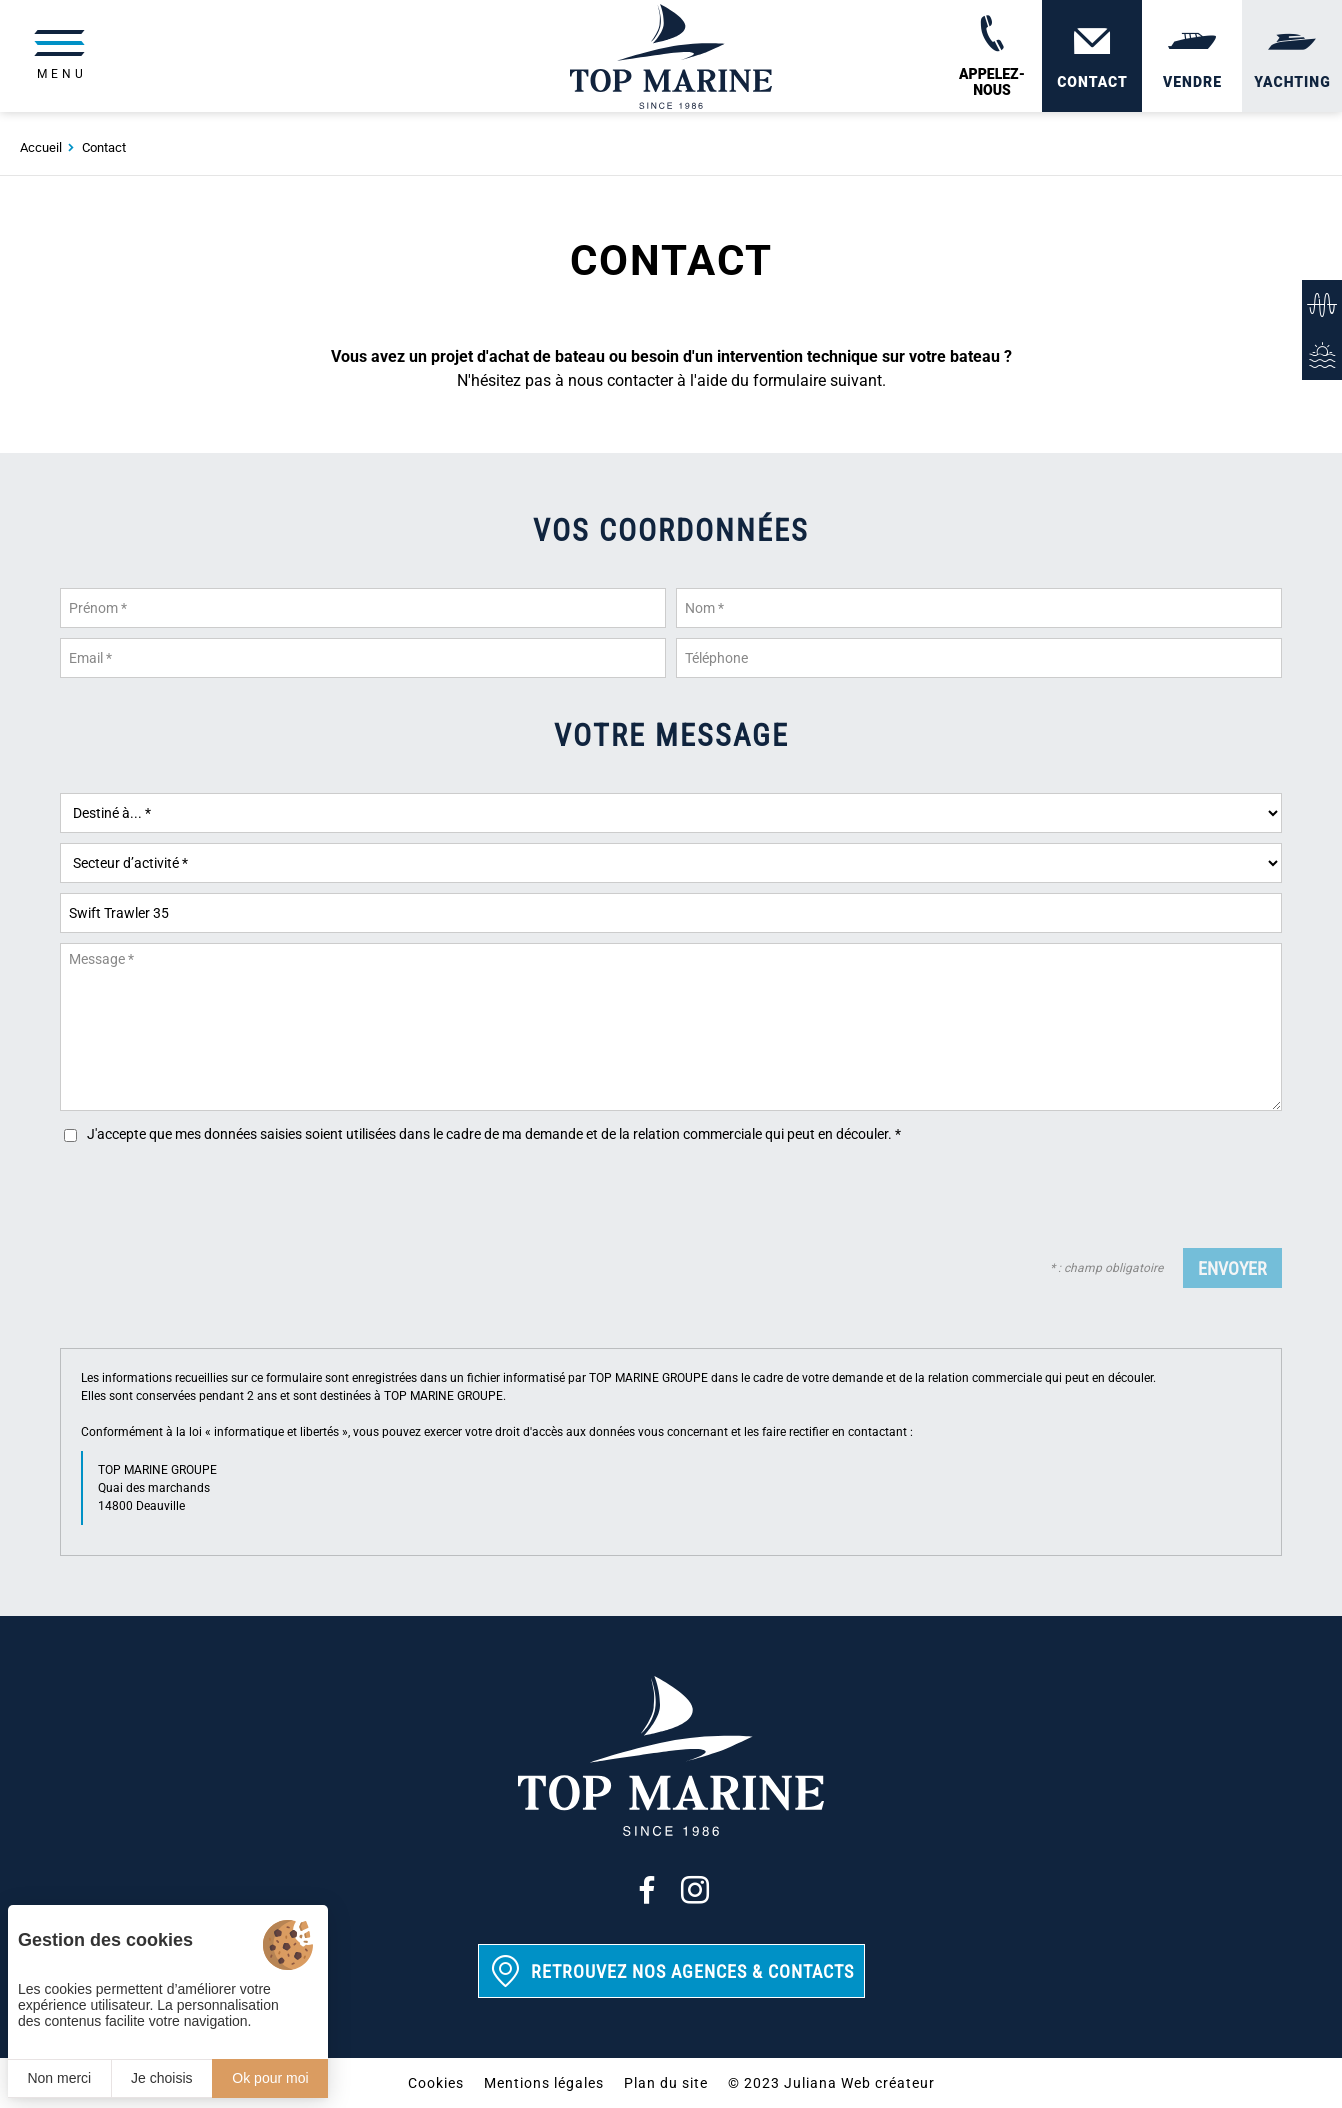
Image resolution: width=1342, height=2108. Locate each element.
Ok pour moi (270, 2078)
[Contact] (1092, 60)
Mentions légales (544, 2083)
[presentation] (1130, 1199)
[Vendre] (1192, 60)
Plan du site (666, 2083)
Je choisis (161, 2078)
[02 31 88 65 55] (992, 60)
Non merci (59, 2078)
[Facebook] (647, 1890)
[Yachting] (1292, 60)
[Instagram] (695, 1890)
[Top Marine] (670, 60)
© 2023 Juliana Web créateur (831, 2083)
